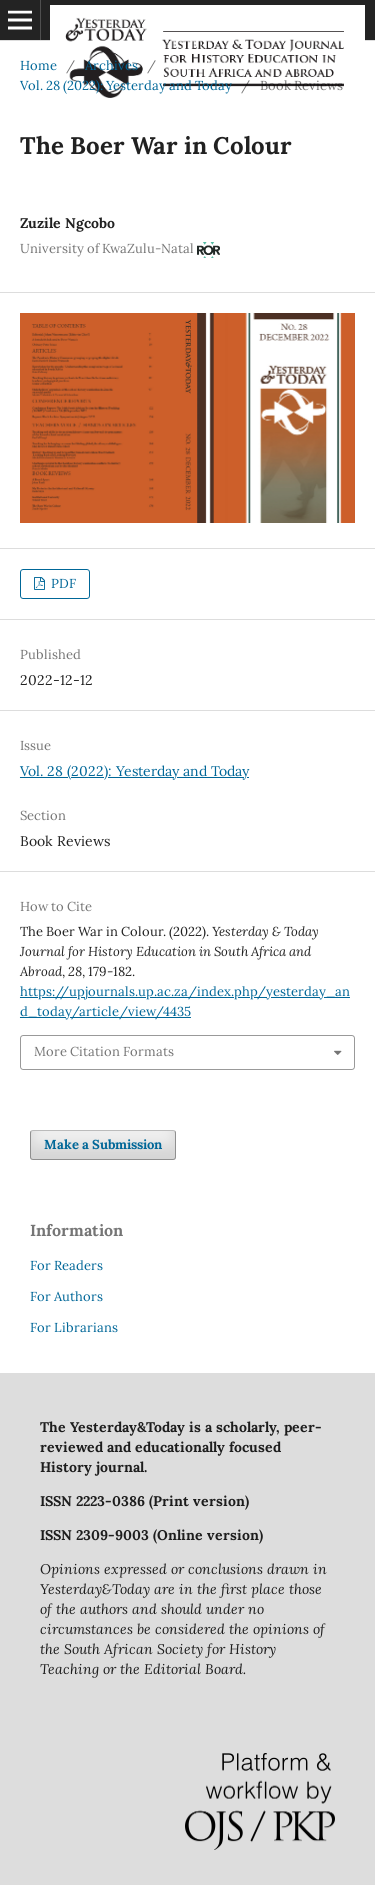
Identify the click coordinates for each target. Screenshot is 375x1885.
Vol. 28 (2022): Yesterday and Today (126, 85)
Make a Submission (103, 1144)
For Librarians (74, 1327)
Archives (111, 65)
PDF (62, 583)
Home (38, 65)
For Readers (66, 1265)
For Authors (66, 1296)
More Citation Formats (104, 1051)
